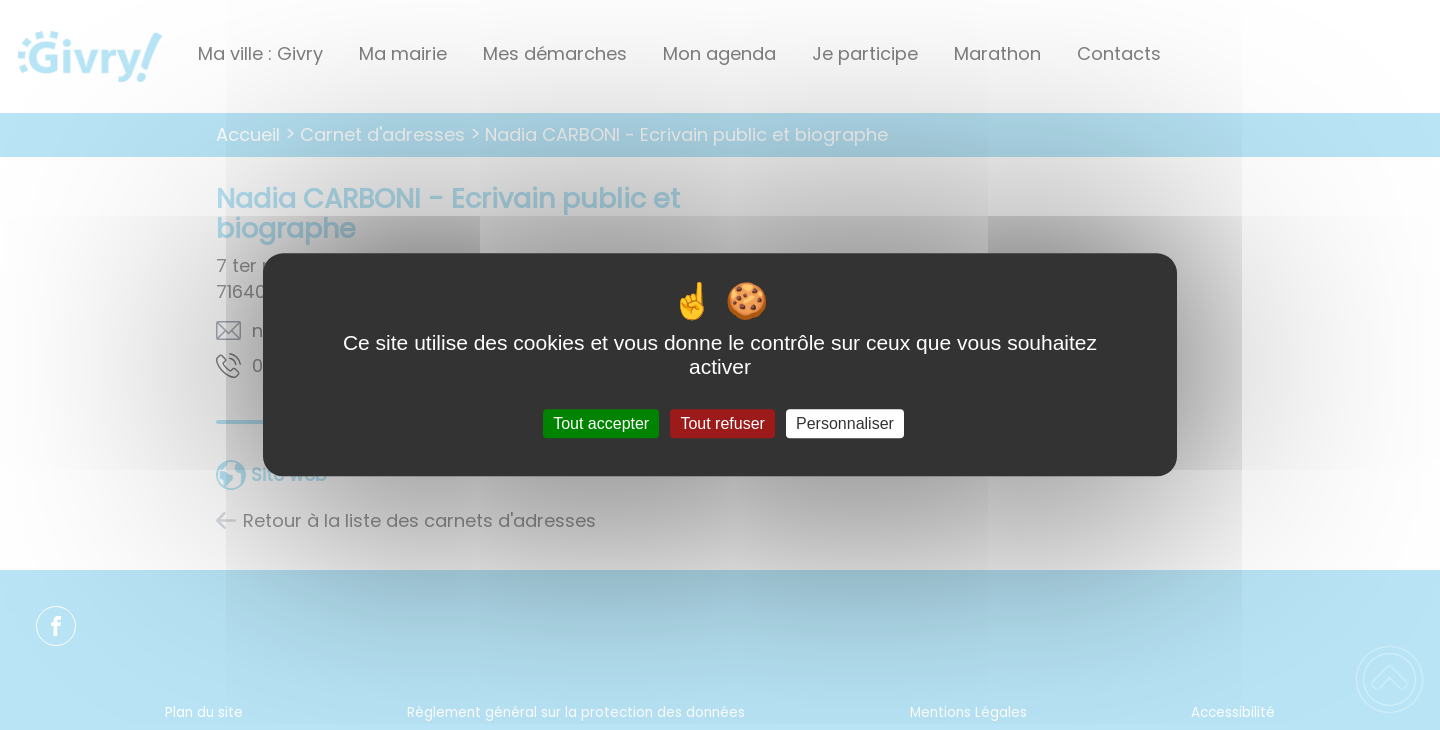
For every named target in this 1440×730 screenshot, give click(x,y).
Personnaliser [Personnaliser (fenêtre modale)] (845, 423)
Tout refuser (722, 423)
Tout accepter (601, 423)
